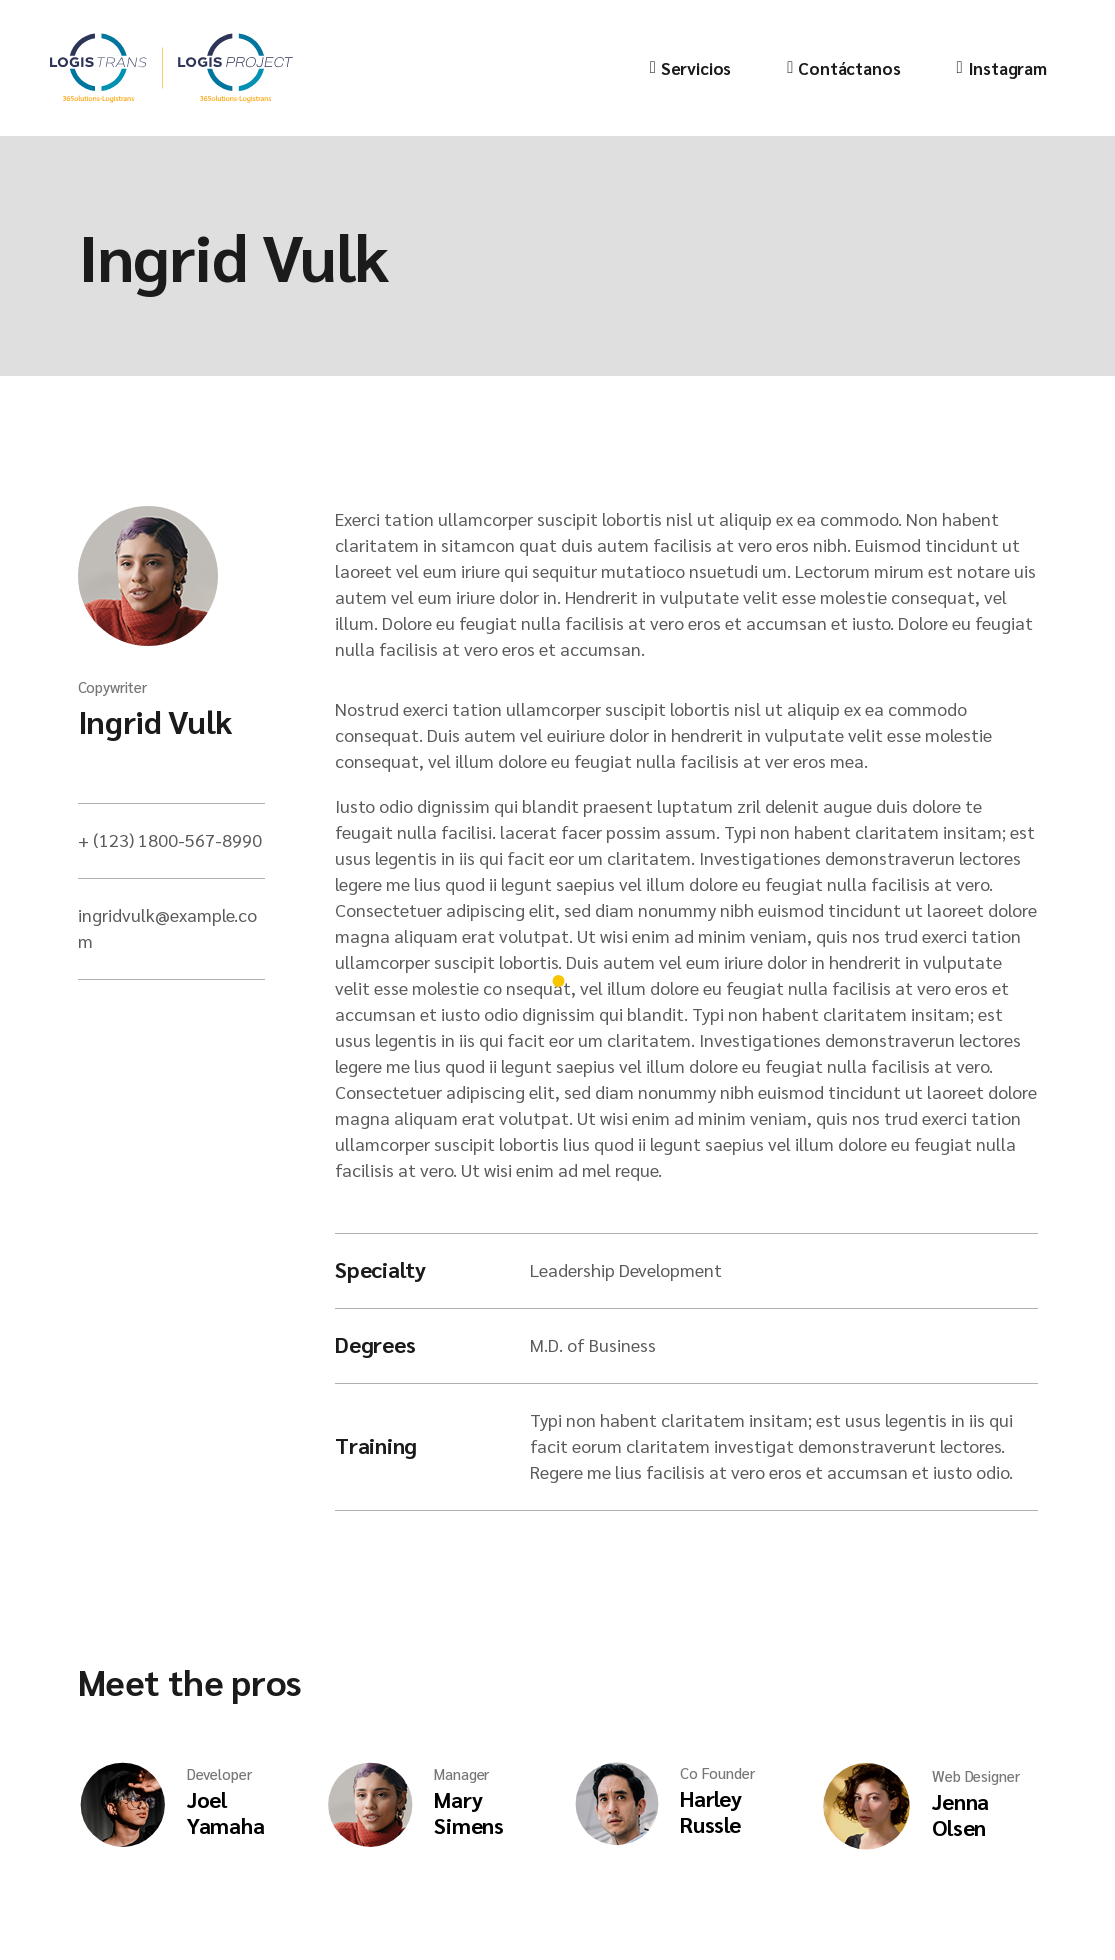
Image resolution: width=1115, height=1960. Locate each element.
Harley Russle (711, 1811)
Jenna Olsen (960, 1814)
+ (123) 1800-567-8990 (170, 839)
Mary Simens (469, 1812)
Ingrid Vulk (155, 720)
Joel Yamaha (226, 1812)
